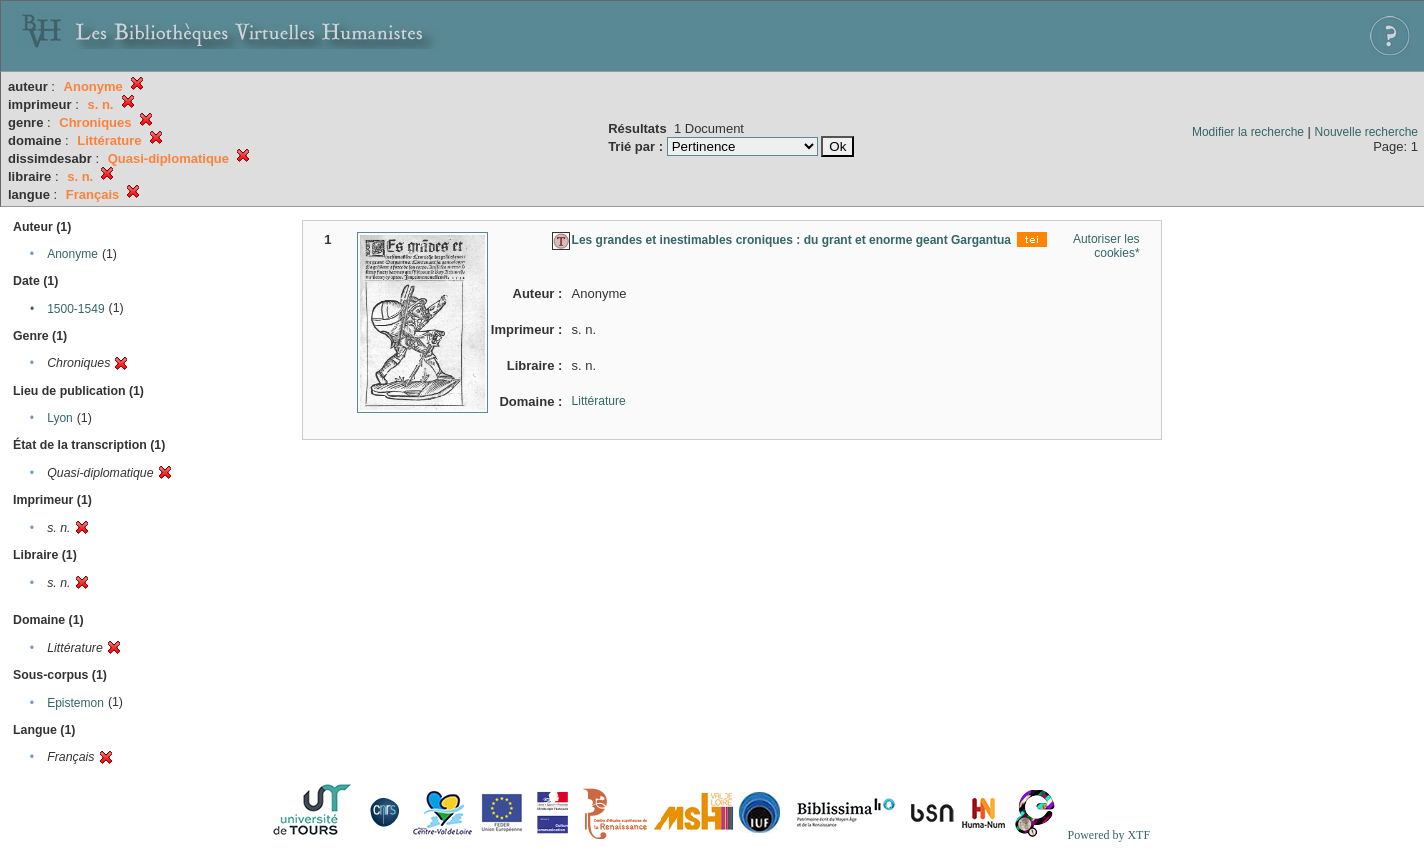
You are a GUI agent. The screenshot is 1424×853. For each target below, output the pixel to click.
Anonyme (72, 254)
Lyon (60, 418)
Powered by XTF (1108, 835)
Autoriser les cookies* (1106, 246)
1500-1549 (75, 309)
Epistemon (75, 703)
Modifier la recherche (1248, 132)
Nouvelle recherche (1366, 132)
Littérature (599, 401)
